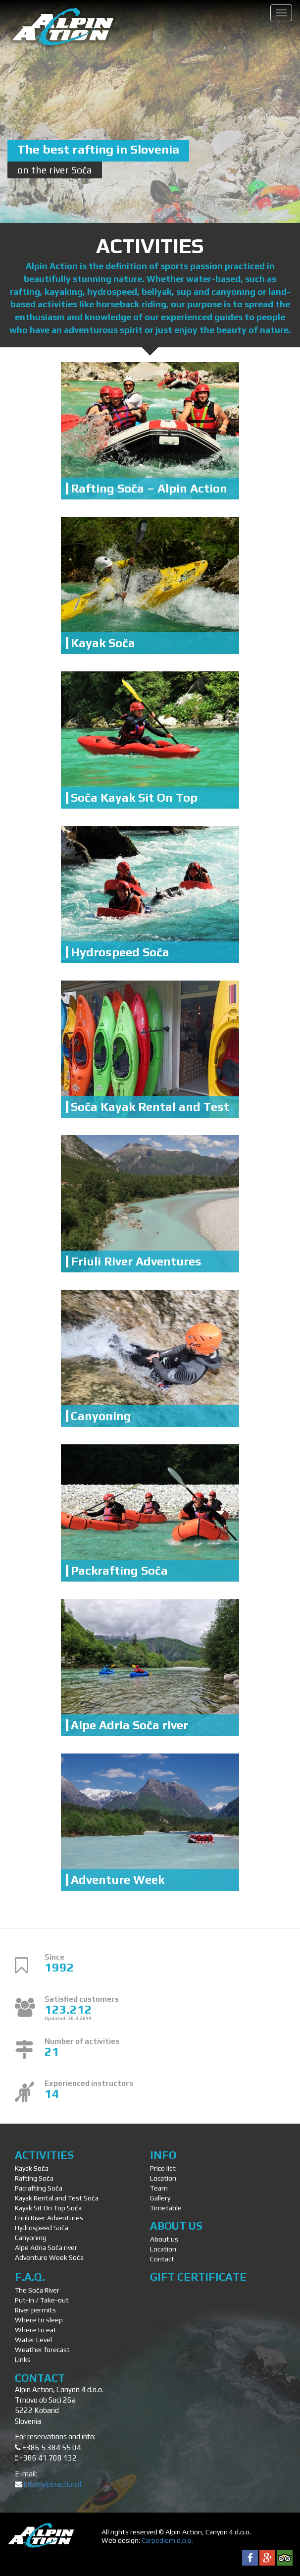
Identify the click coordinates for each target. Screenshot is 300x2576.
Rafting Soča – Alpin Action (149, 488)
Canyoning (101, 1416)
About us (176, 2225)
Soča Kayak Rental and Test (150, 1106)
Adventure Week (117, 1879)
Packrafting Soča (119, 1570)
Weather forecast (42, 2350)
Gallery (160, 2198)
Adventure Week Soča (49, 2257)
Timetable (166, 2208)
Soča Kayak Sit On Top (134, 797)
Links (23, 2359)
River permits (35, 2310)
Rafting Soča (34, 2178)
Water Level (33, 2340)
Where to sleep (39, 2320)
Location (163, 2178)
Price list (163, 2168)
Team (159, 2188)
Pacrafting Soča (38, 2188)
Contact (162, 2259)
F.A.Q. (30, 2276)
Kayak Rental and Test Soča (57, 2198)
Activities (44, 2154)
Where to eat (35, 2330)
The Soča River (37, 2290)
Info (163, 2154)
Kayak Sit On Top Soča (48, 2208)
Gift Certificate (198, 2276)
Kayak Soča (103, 643)
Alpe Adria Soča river (129, 1725)
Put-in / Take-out (42, 2300)
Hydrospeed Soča (120, 952)
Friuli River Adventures (136, 1261)
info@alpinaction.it (53, 2484)
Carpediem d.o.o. (167, 2540)
